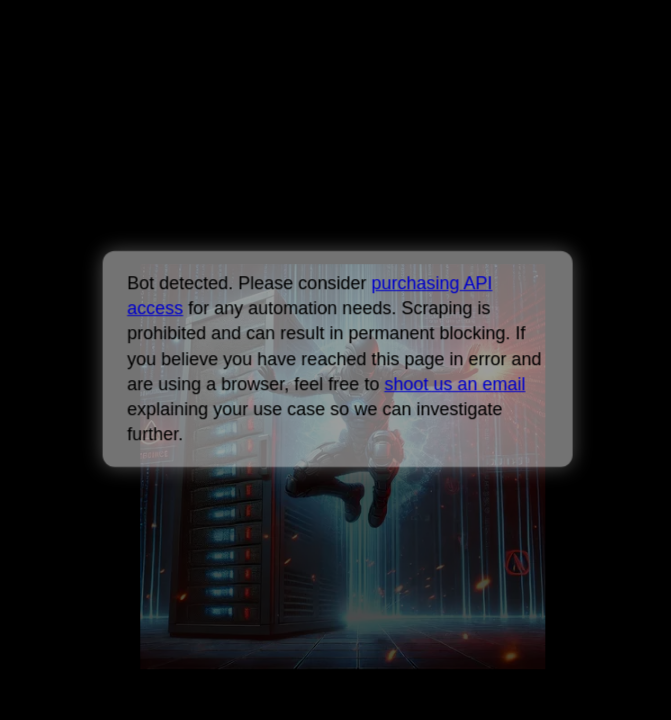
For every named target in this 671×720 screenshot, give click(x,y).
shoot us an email (454, 384)
